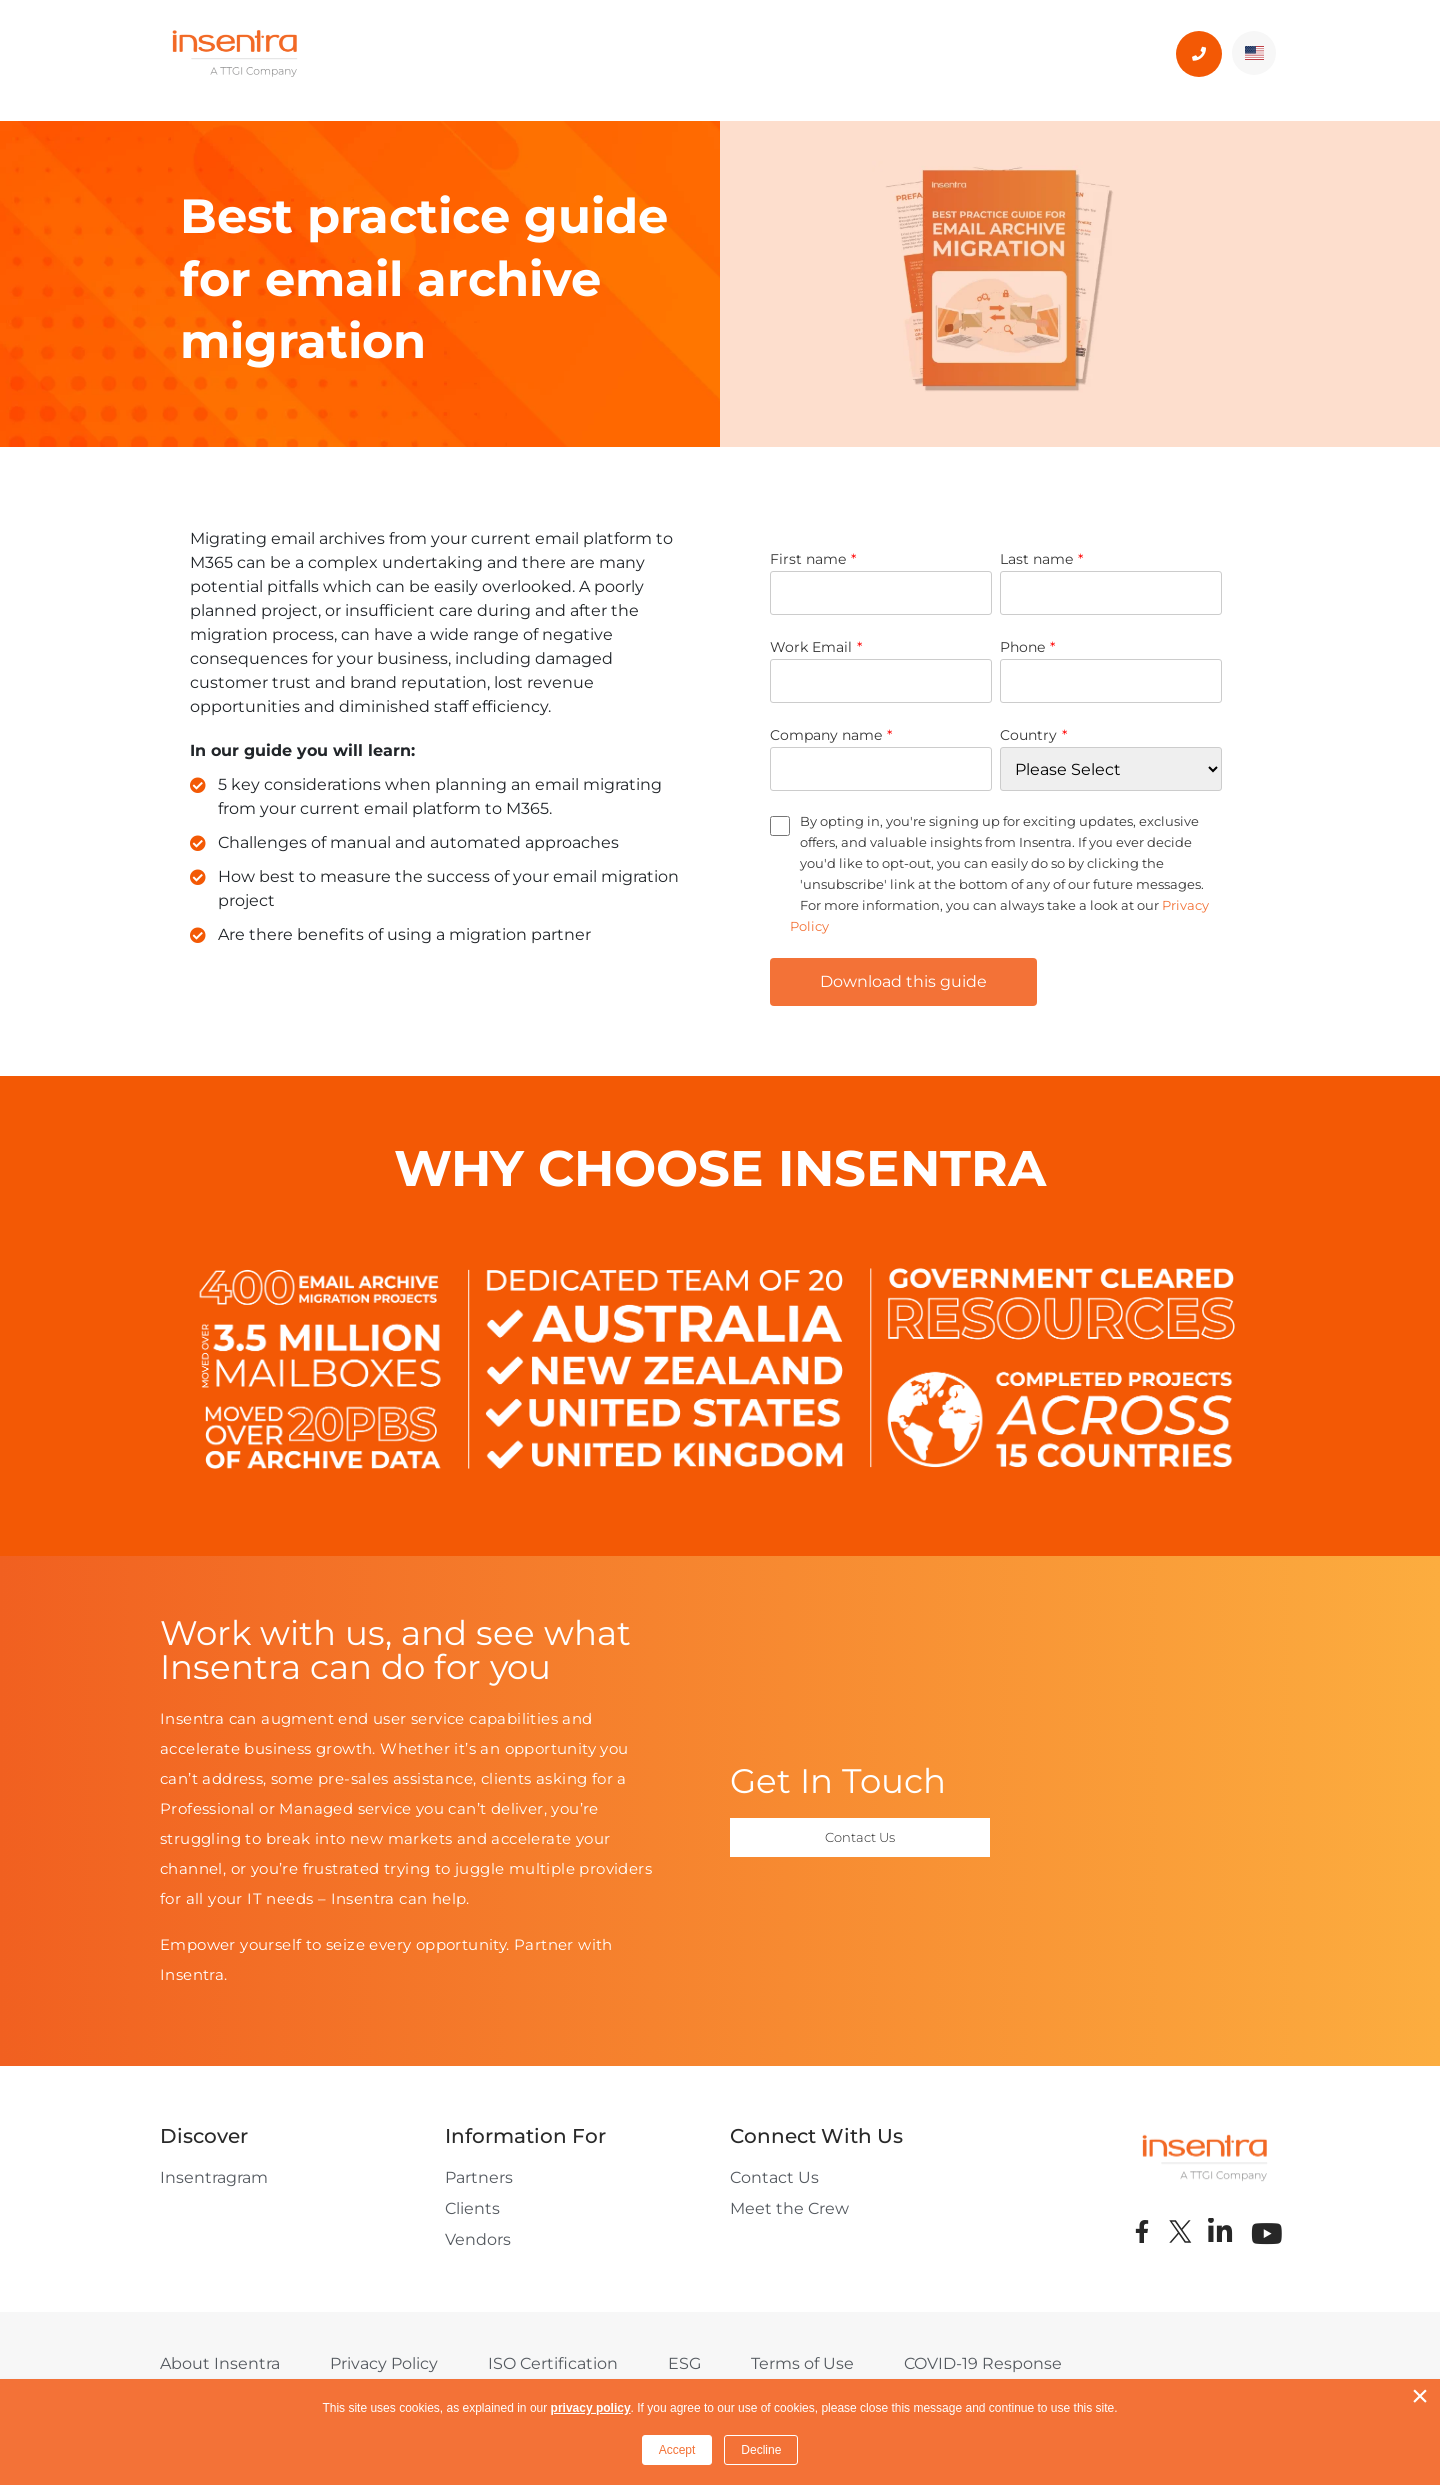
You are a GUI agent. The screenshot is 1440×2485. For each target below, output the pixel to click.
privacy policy (591, 2408)
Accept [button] (677, 2450)
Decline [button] (761, 2450)
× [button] (1420, 2396)
